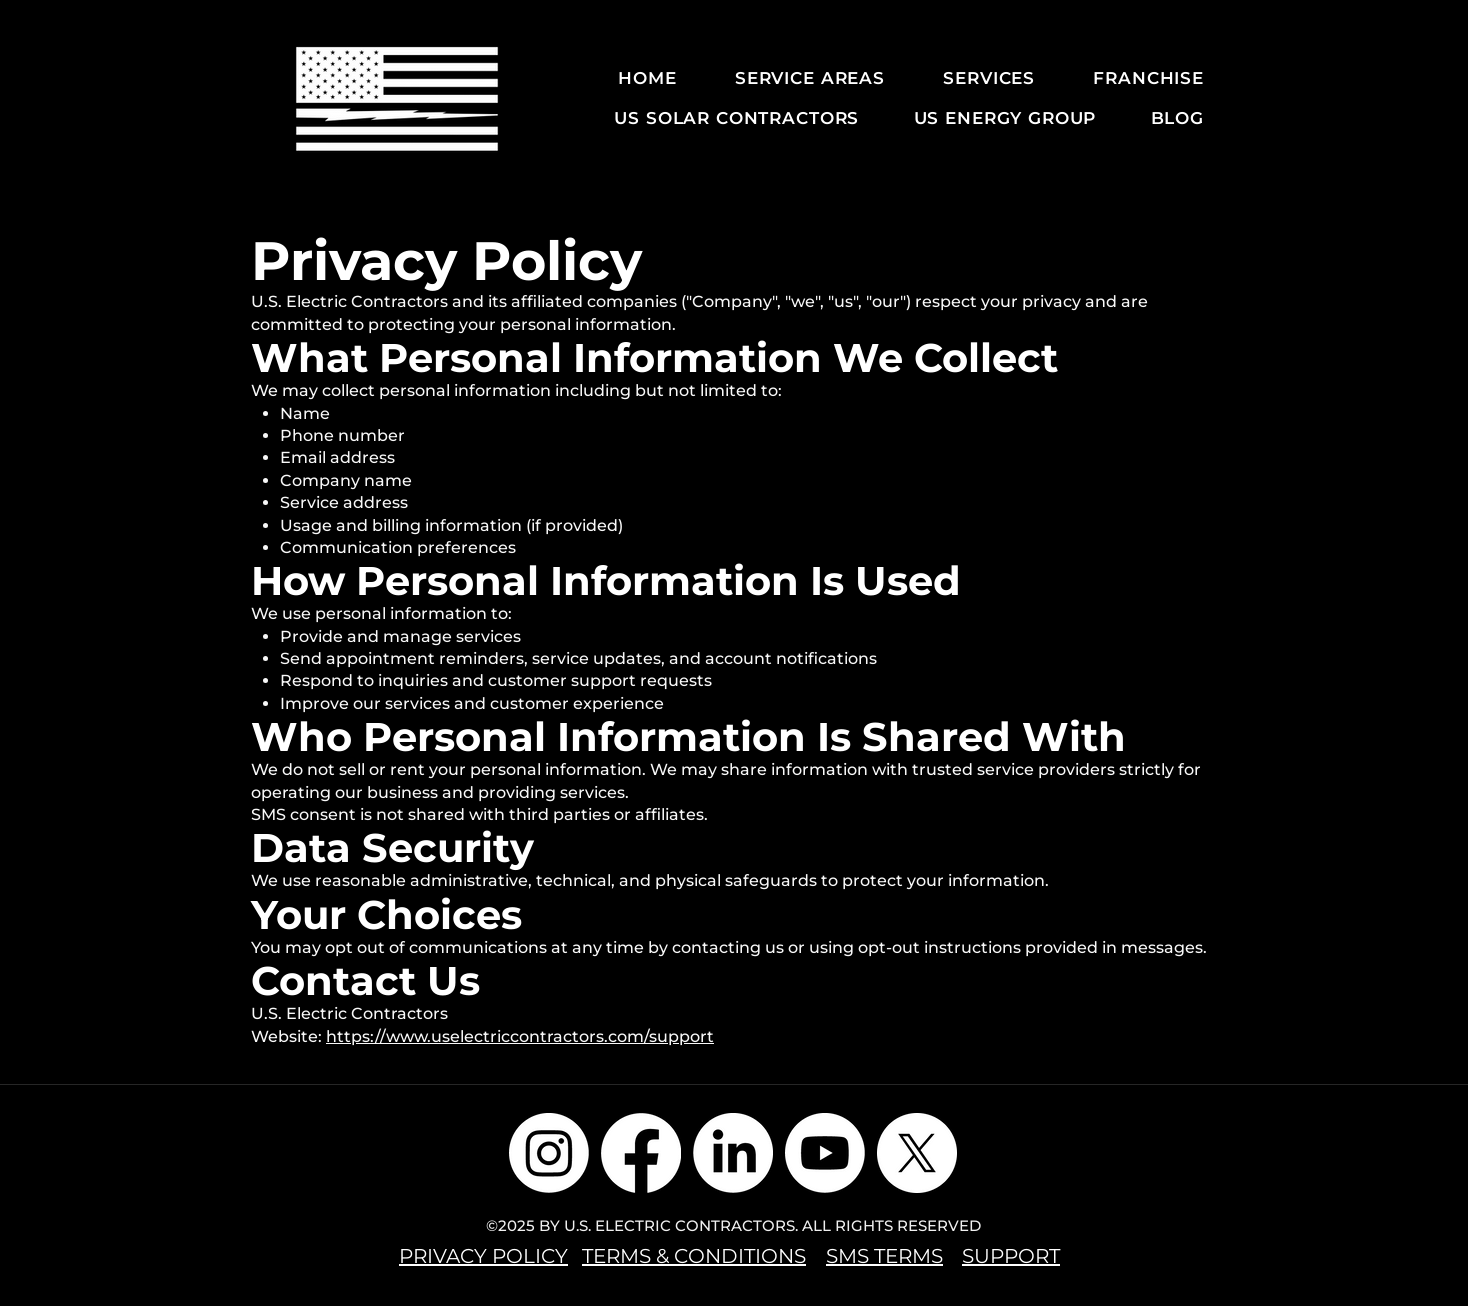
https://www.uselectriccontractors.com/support (520, 1036)
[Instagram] (549, 1153)
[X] (917, 1153)
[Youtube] (825, 1153)
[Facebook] (641, 1153)
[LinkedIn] (733, 1153)
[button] (796, 78)
